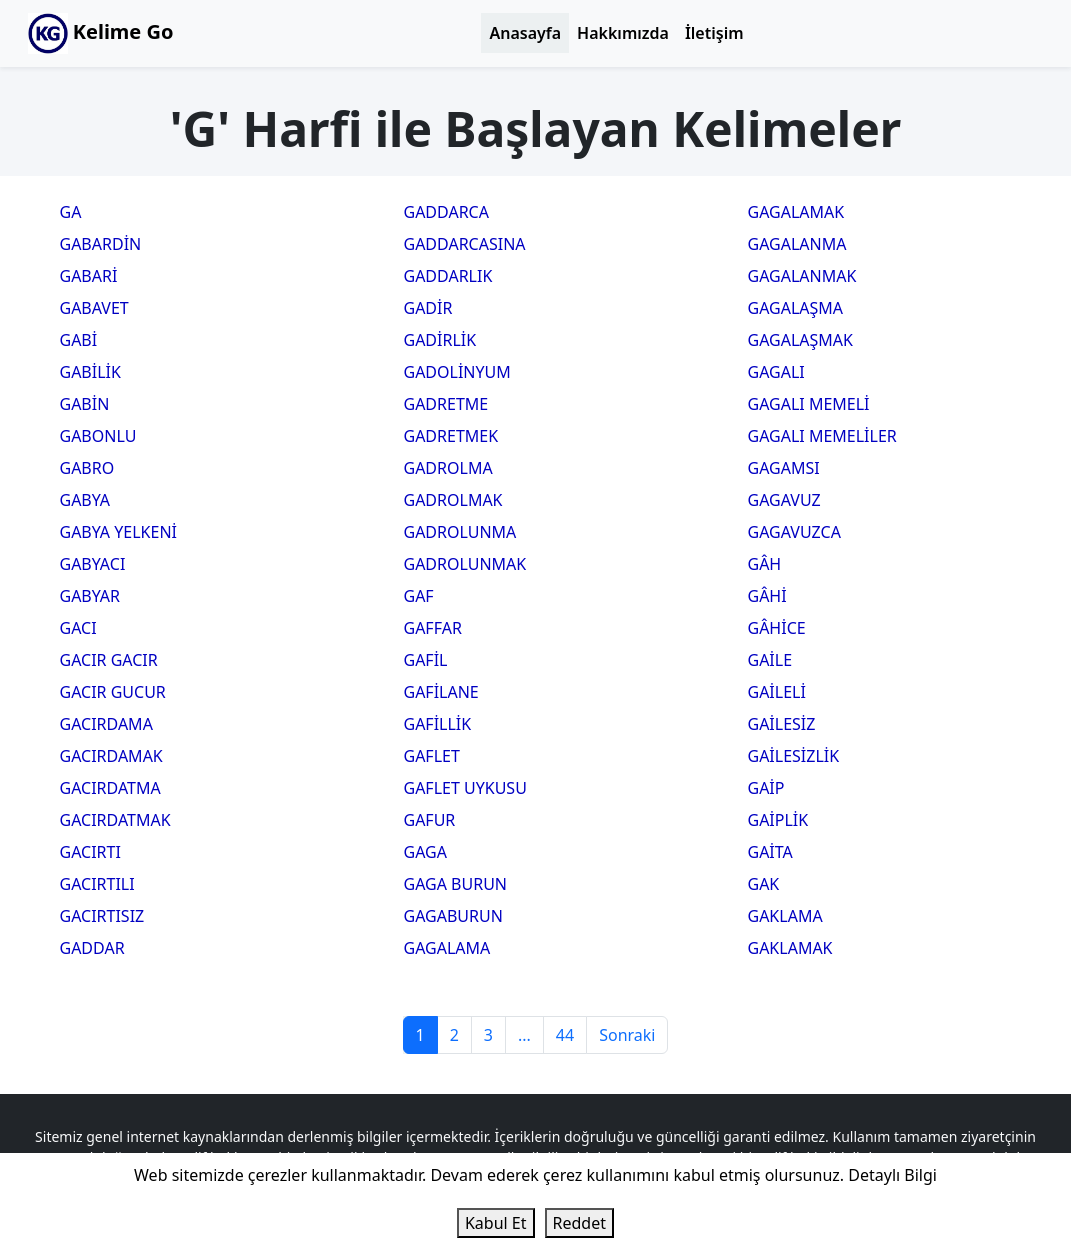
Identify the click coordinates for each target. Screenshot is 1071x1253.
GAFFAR (433, 628)
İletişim (714, 33)
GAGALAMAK (796, 212)
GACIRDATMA (110, 788)
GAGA (425, 852)
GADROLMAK (453, 500)
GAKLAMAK (790, 948)
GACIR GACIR (109, 660)
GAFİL (426, 660)
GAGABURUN (453, 916)
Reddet (579, 1223)
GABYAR (90, 596)
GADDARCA (446, 212)
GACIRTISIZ (102, 916)
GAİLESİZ (782, 724)
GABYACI (93, 564)
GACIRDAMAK (111, 756)
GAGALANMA (797, 244)
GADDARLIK (448, 276)
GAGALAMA (447, 948)
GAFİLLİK (438, 724)
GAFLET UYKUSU (465, 788)
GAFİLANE (441, 692)
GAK (764, 884)
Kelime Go (101, 33)
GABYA (85, 500)
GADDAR (92, 948)
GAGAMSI (784, 468)
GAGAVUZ (784, 500)
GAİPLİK (778, 820)
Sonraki (627, 1035)
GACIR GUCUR (113, 692)
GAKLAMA (785, 916)
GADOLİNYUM (457, 372)
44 (565, 1035)
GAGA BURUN (456, 884)
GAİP (766, 788)
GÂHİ (767, 596)
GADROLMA (448, 468)
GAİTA (770, 852)
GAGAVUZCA (794, 532)
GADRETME (446, 404)
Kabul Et (496, 1223)
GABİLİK (90, 372)
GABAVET (94, 308)
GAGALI (776, 372)
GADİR (428, 308)
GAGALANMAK (802, 276)
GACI (78, 628)
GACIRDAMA (106, 724)
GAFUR (430, 820)
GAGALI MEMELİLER (822, 436)
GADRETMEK (451, 436)
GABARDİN (101, 244)
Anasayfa (525, 33)
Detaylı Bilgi (892, 1175)
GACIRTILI (97, 884)
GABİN (85, 404)
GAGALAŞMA (796, 308)
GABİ (79, 340)
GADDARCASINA (465, 244)
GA (71, 212)
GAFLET (432, 756)
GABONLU (98, 436)
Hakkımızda (623, 33)
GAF (419, 596)
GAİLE (770, 660)
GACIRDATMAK (115, 820)
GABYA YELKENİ (118, 532)
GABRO (87, 468)
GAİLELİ (777, 692)
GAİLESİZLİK (794, 756)
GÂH (765, 564)
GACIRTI (90, 852)
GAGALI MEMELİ (809, 404)
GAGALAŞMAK (800, 340)
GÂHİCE (777, 628)
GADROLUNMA (460, 532)
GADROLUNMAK (465, 564)
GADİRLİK (440, 340)
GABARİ (89, 276)
